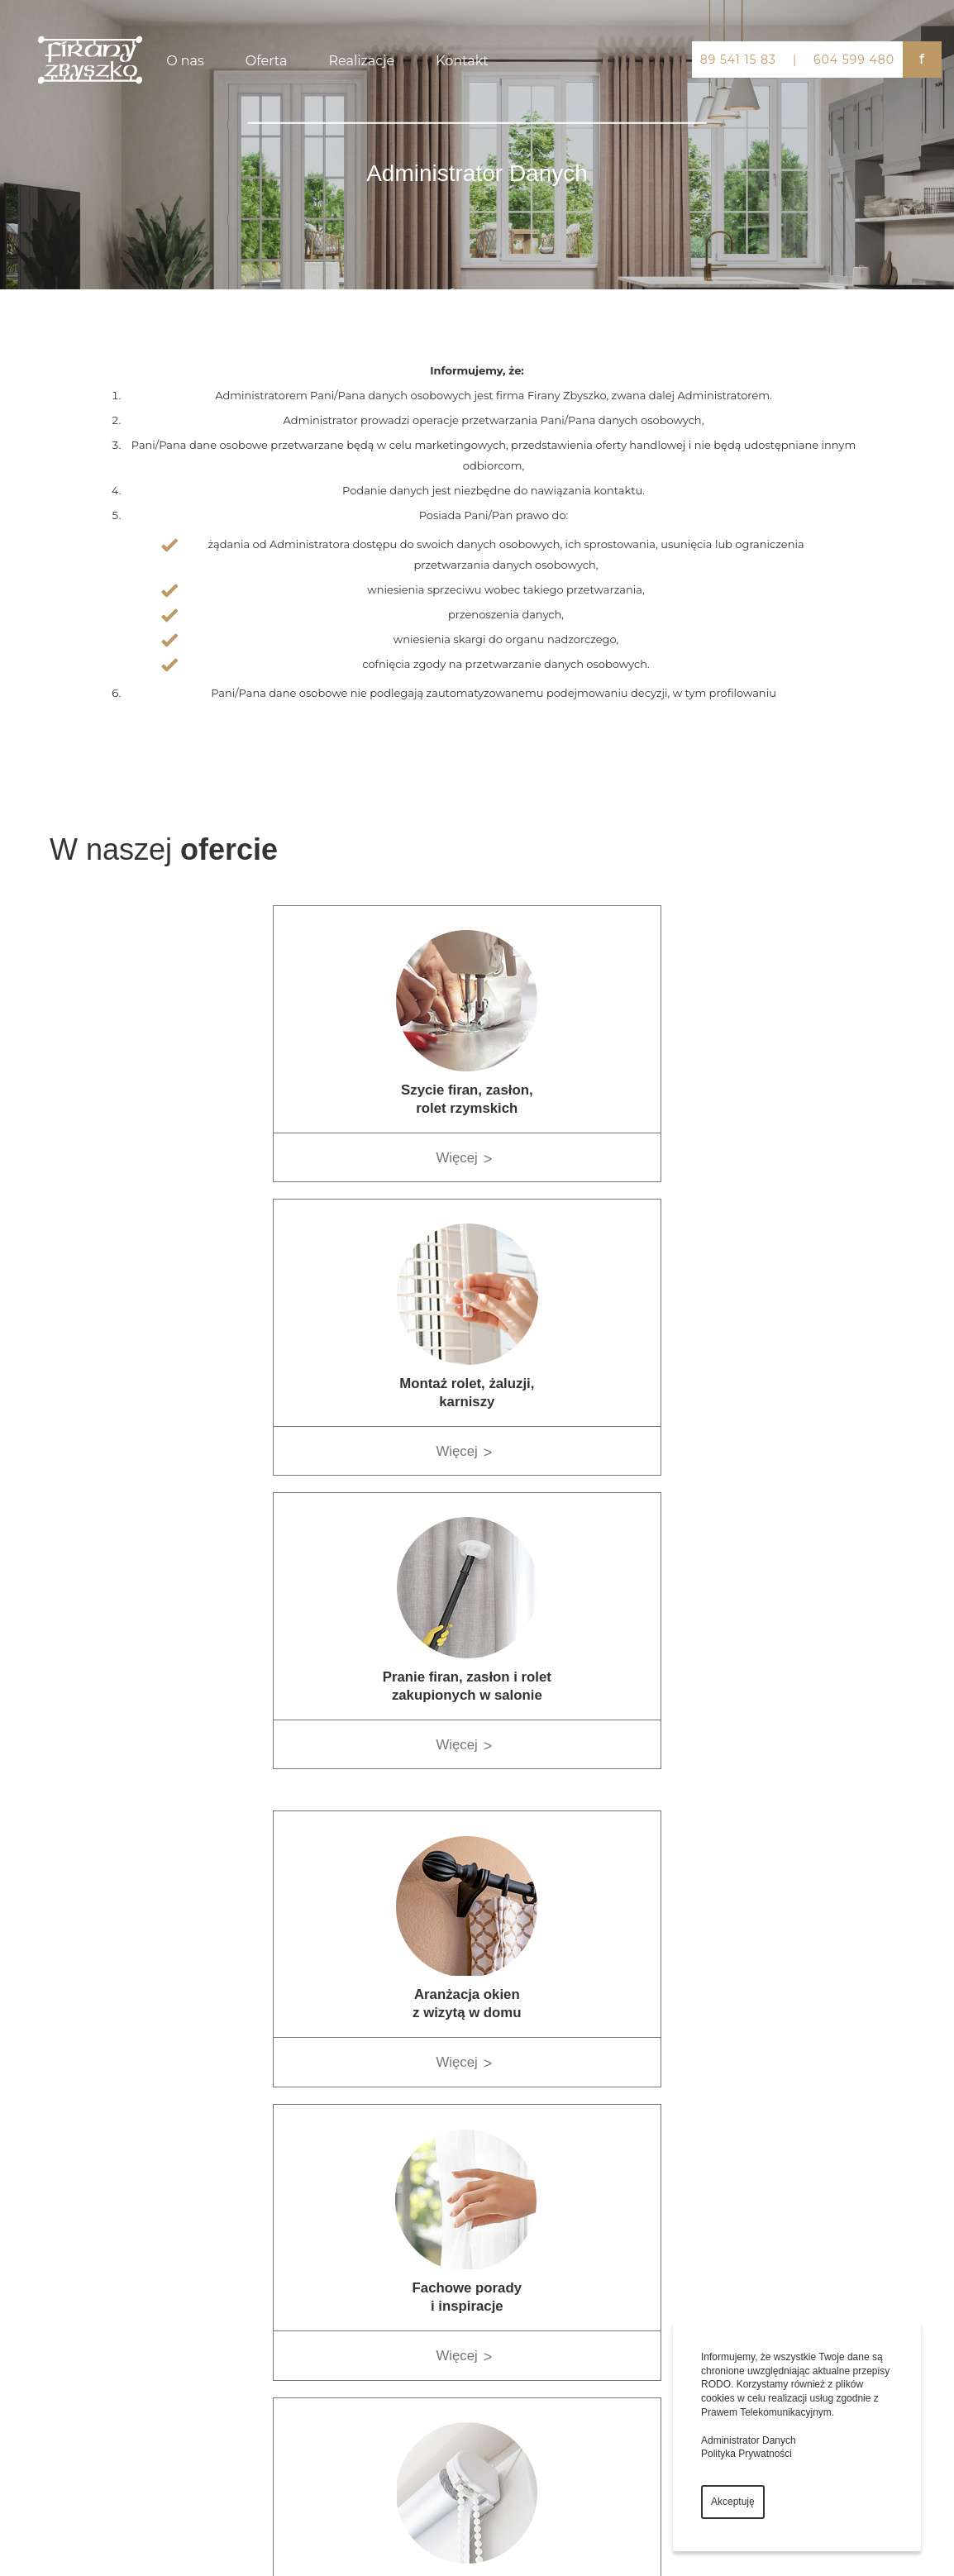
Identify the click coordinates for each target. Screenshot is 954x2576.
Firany (262, 2225)
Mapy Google (753, 2206)
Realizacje (362, 61)
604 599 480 (853, 59)
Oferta (267, 61)
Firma (487, 2248)
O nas (185, 61)
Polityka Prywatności (746, 2453)
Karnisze (267, 2248)
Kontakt (462, 61)
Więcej (265, 1158)
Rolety (262, 2271)
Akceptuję (733, 2501)
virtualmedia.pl (210, 2540)
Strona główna (503, 2225)
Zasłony (265, 2317)
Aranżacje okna (279, 2340)
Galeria (490, 2294)
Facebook (745, 2263)
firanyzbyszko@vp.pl (62, 2390)
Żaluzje (264, 2294)
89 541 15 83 (738, 59)
